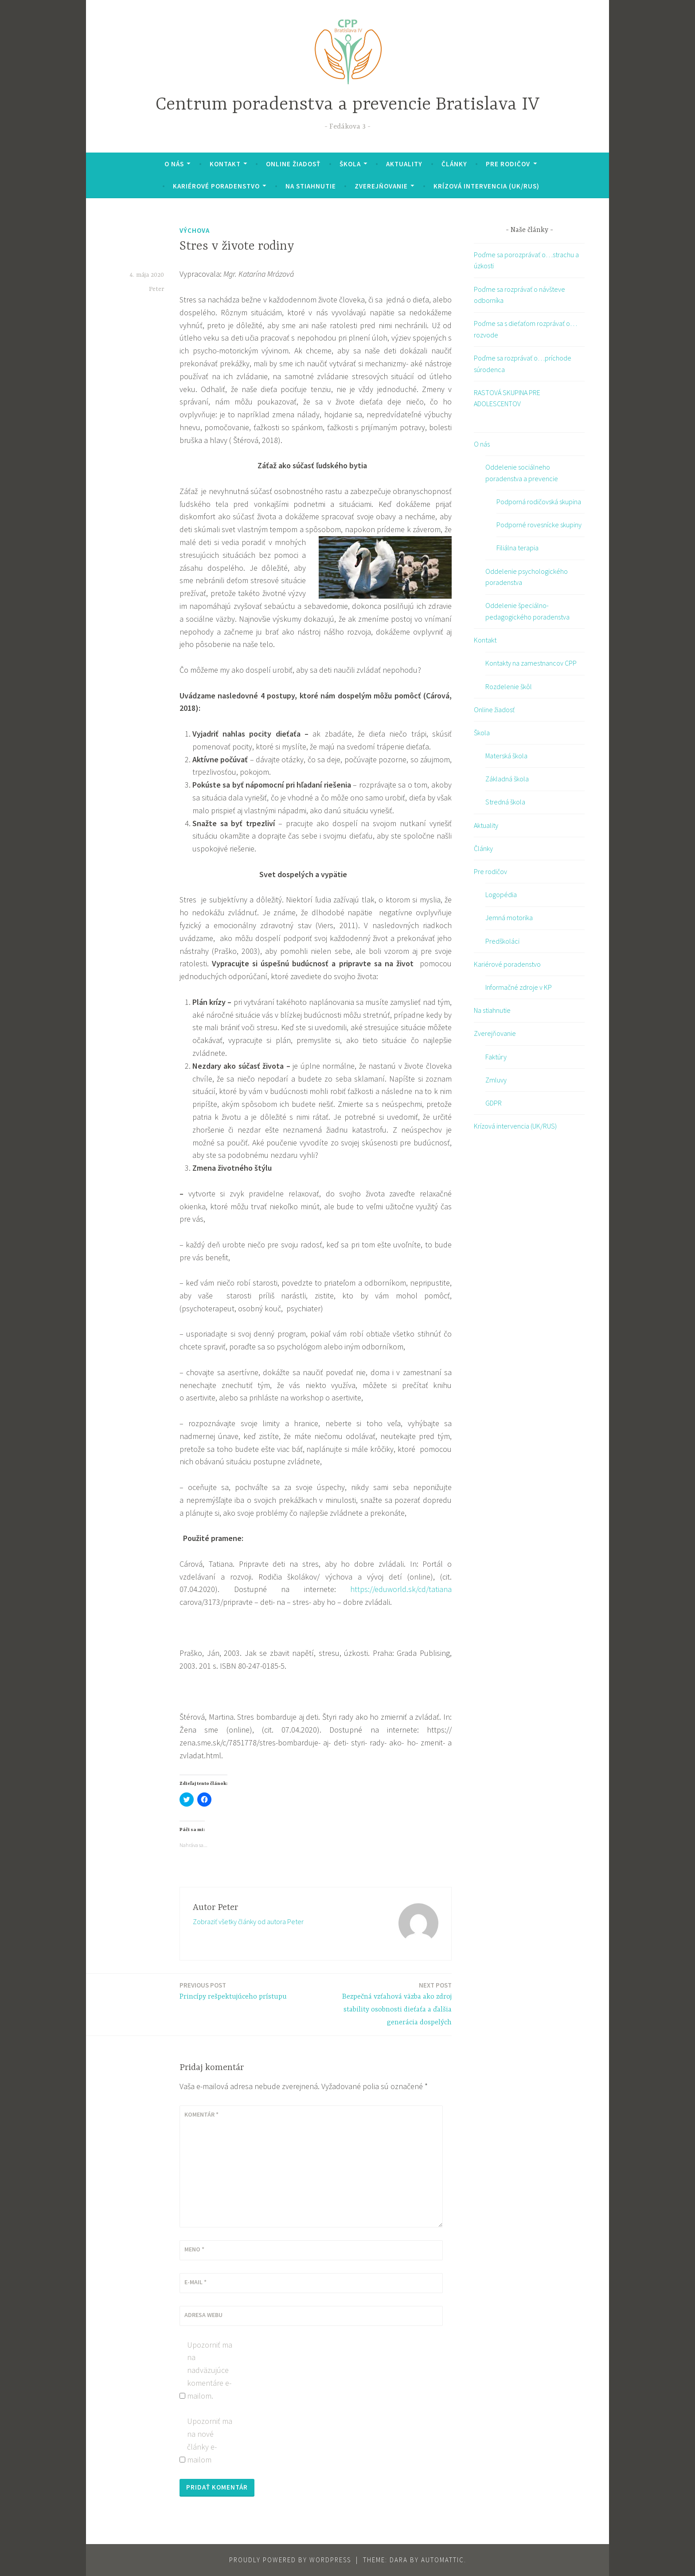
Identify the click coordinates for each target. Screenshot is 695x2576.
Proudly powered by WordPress (290, 2560)
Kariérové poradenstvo (216, 186)
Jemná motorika (509, 917)
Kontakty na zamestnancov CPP (531, 663)
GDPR (493, 1102)
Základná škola (507, 778)
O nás (174, 164)
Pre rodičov (508, 164)
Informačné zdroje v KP (518, 987)
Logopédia (501, 894)
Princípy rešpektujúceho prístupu (233, 1990)
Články (454, 164)
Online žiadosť (293, 164)
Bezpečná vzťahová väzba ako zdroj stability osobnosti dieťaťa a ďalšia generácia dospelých (386, 2003)
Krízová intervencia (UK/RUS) (486, 186)
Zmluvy (496, 1079)
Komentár (201, 2114)
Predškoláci (502, 941)
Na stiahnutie (310, 186)
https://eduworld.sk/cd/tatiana (401, 1589)
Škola (350, 164)
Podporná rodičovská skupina (538, 501)
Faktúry (496, 1056)
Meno (194, 2249)
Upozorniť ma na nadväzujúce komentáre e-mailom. (209, 2370)
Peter (156, 289)
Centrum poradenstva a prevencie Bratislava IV (348, 104)
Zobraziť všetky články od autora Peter (248, 1921)
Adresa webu (203, 2315)
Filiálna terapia (517, 547)
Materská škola (506, 755)
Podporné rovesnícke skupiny (539, 524)
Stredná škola (505, 801)
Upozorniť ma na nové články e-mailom (209, 2440)
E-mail (195, 2282)
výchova (195, 230)
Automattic (442, 2560)
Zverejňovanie (381, 186)
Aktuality (404, 164)
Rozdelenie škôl (508, 686)
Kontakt (225, 164)
